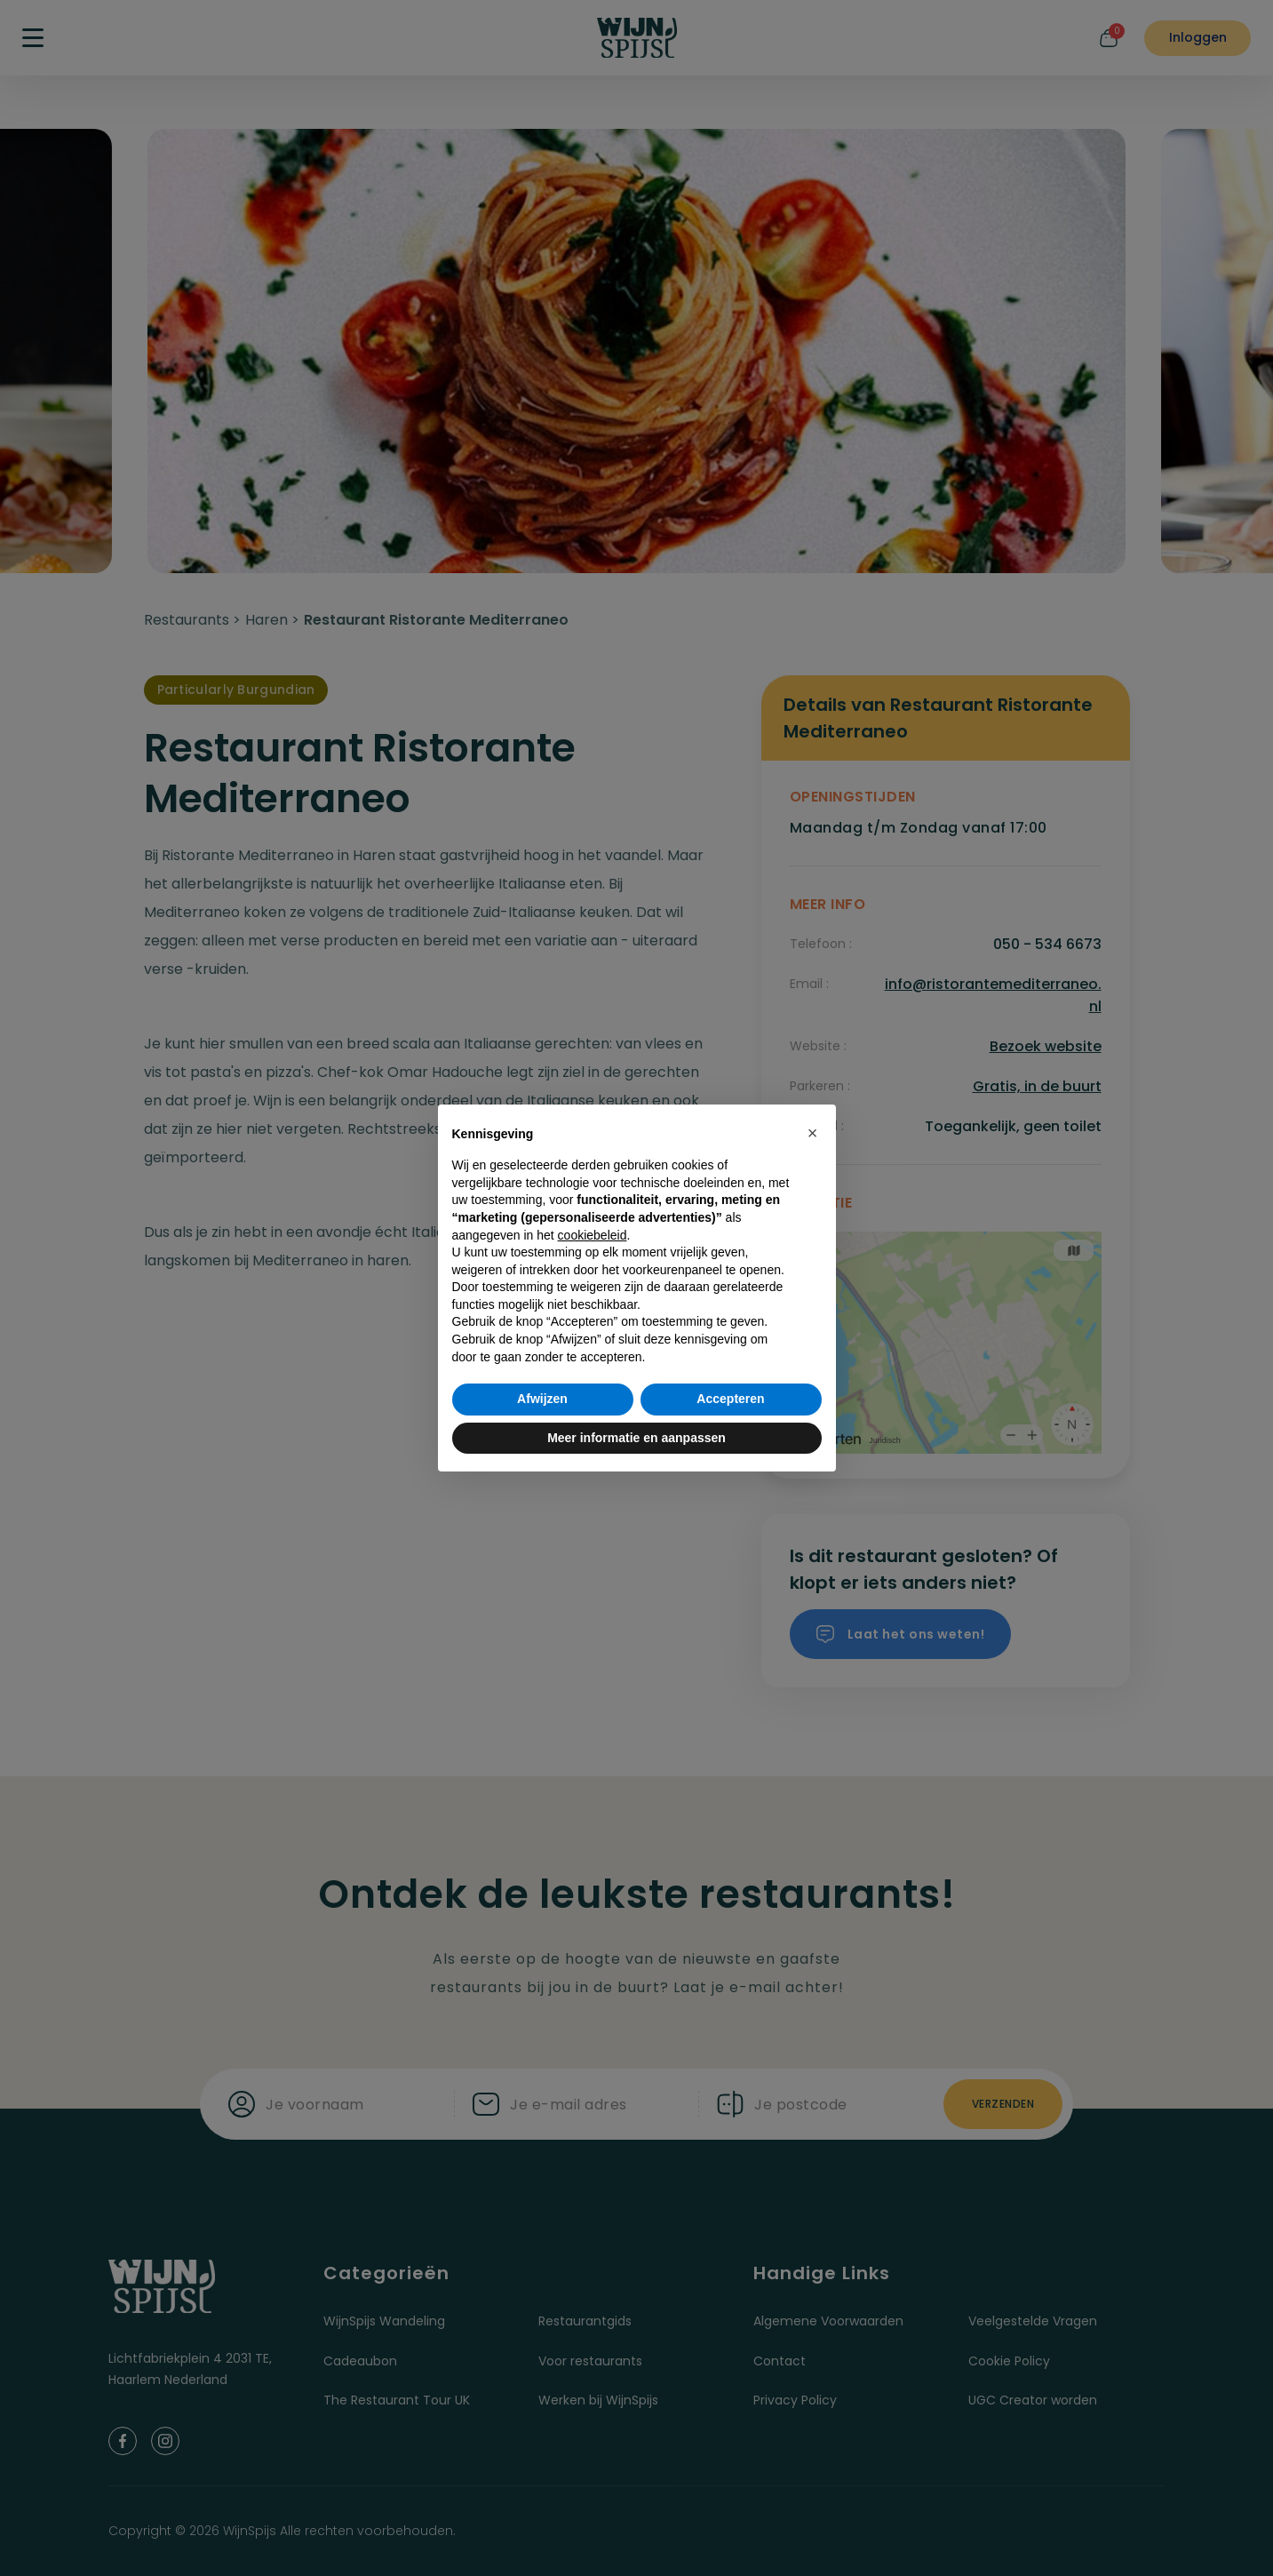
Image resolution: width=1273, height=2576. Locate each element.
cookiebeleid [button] (592, 1235)
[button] (813, 1133)
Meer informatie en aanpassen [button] (636, 1438)
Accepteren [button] (730, 1399)
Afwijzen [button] (542, 1399)
